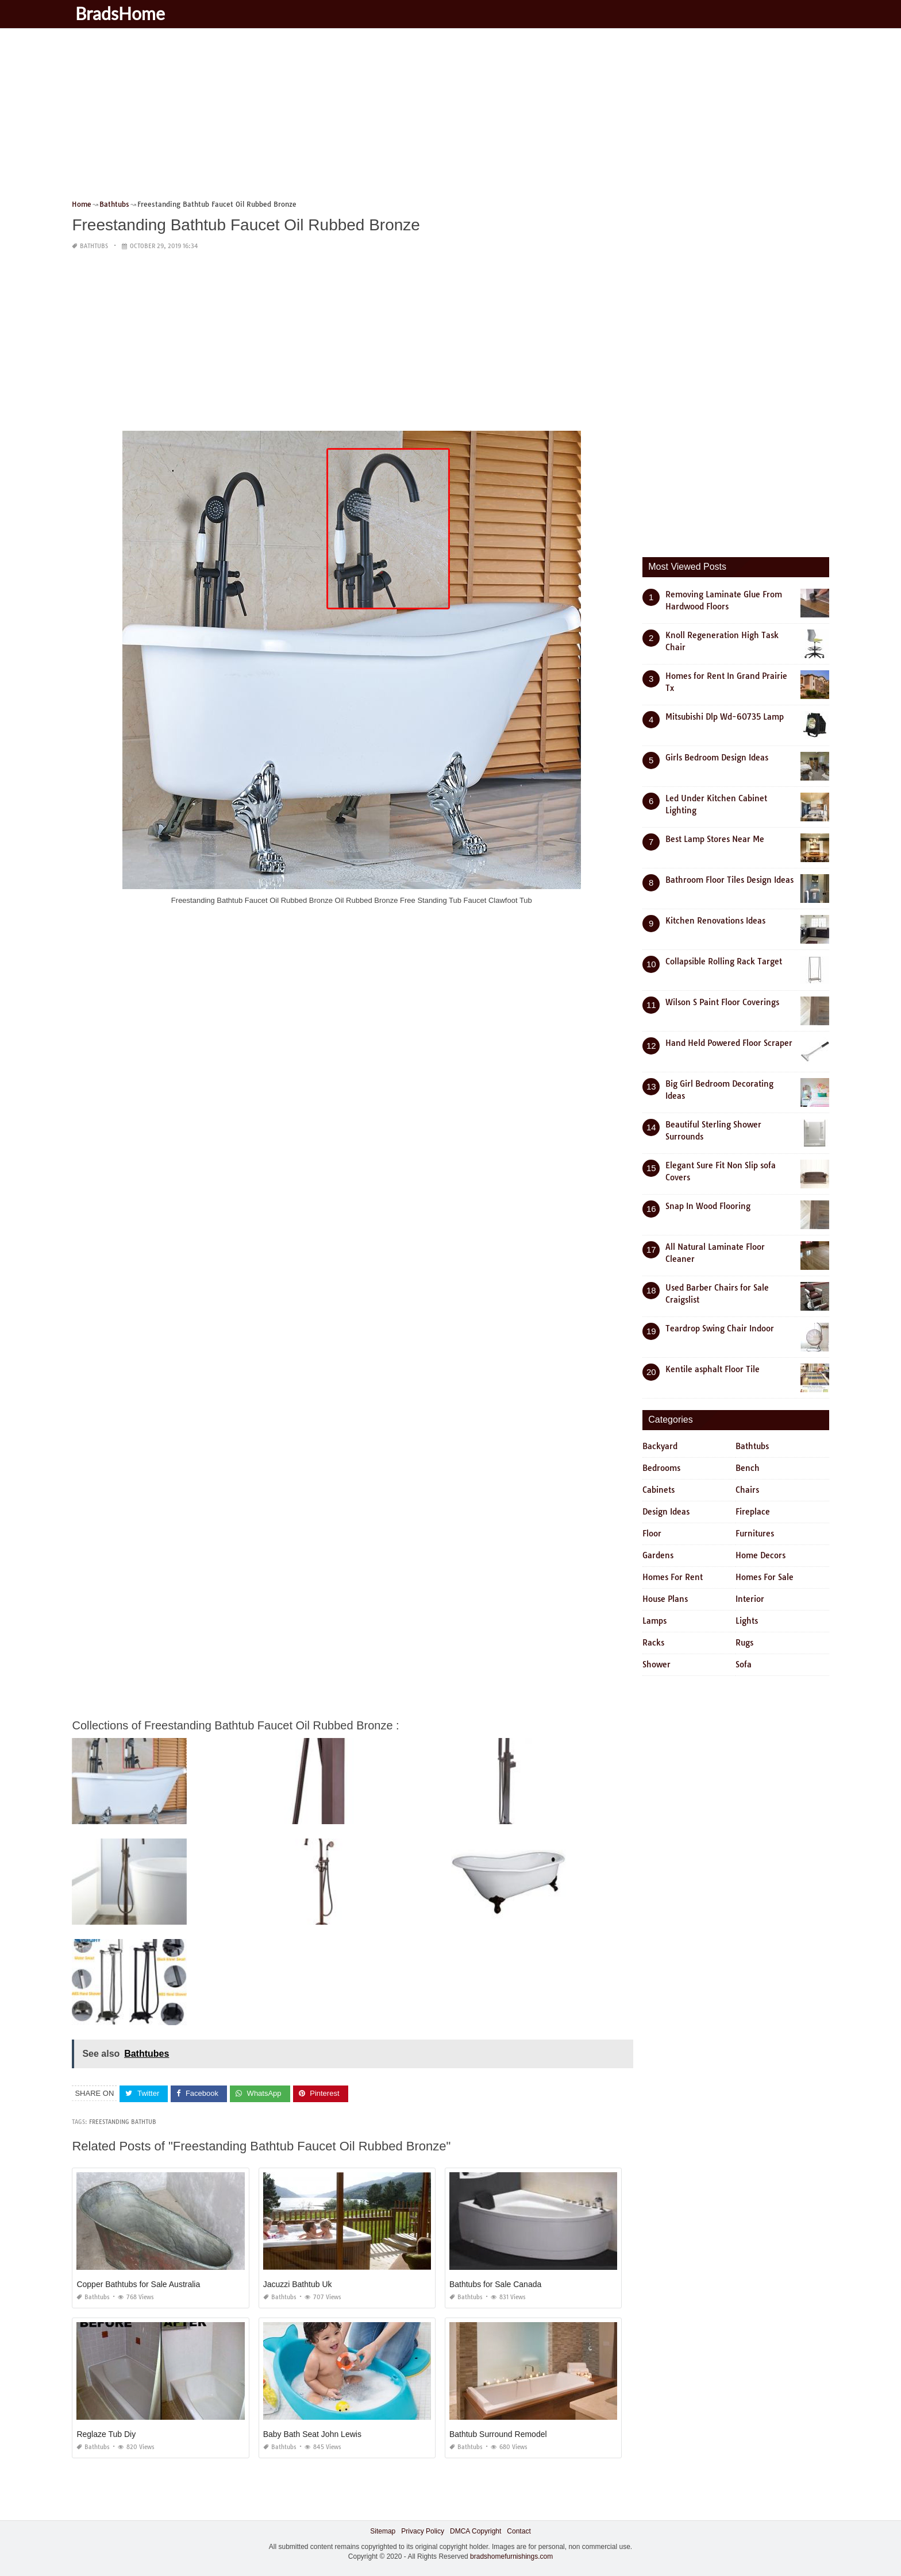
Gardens (657, 1555)
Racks (653, 1642)
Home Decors (761, 1555)
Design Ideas (666, 1512)
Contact (518, 2531)
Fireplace (753, 1512)
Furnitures (755, 1533)
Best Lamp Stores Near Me (714, 839)
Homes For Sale (765, 1577)
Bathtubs (94, 246)
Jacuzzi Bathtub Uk (297, 2284)
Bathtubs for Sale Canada (495, 2284)
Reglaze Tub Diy (106, 2434)
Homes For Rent (672, 1577)
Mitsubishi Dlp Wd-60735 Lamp (724, 717)
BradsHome (122, 13)
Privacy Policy (422, 2531)
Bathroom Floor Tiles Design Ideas (729, 880)
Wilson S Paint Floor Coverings (722, 1002)
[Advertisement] (416, 117)
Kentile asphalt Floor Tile (712, 1369)
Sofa (744, 1664)
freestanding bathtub (122, 2122)
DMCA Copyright (475, 2531)
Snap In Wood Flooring (707, 1206)
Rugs (744, 1642)
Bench (748, 1468)
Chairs (747, 1490)
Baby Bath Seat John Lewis (312, 2434)
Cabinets (658, 1490)
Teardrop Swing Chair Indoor (719, 1328)
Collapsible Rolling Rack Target (723, 961)
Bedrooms (661, 1468)
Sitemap (382, 2531)
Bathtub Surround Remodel (498, 2434)
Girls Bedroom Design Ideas (716, 757)
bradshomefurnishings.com (511, 2556)
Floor (651, 1533)
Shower (656, 1664)
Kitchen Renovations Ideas (715, 921)
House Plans (665, 1599)
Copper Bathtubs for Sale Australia (138, 2284)
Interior (750, 1599)
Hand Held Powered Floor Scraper (728, 1043)
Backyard (659, 1446)
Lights (747, 1621)
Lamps (654, 1621)
